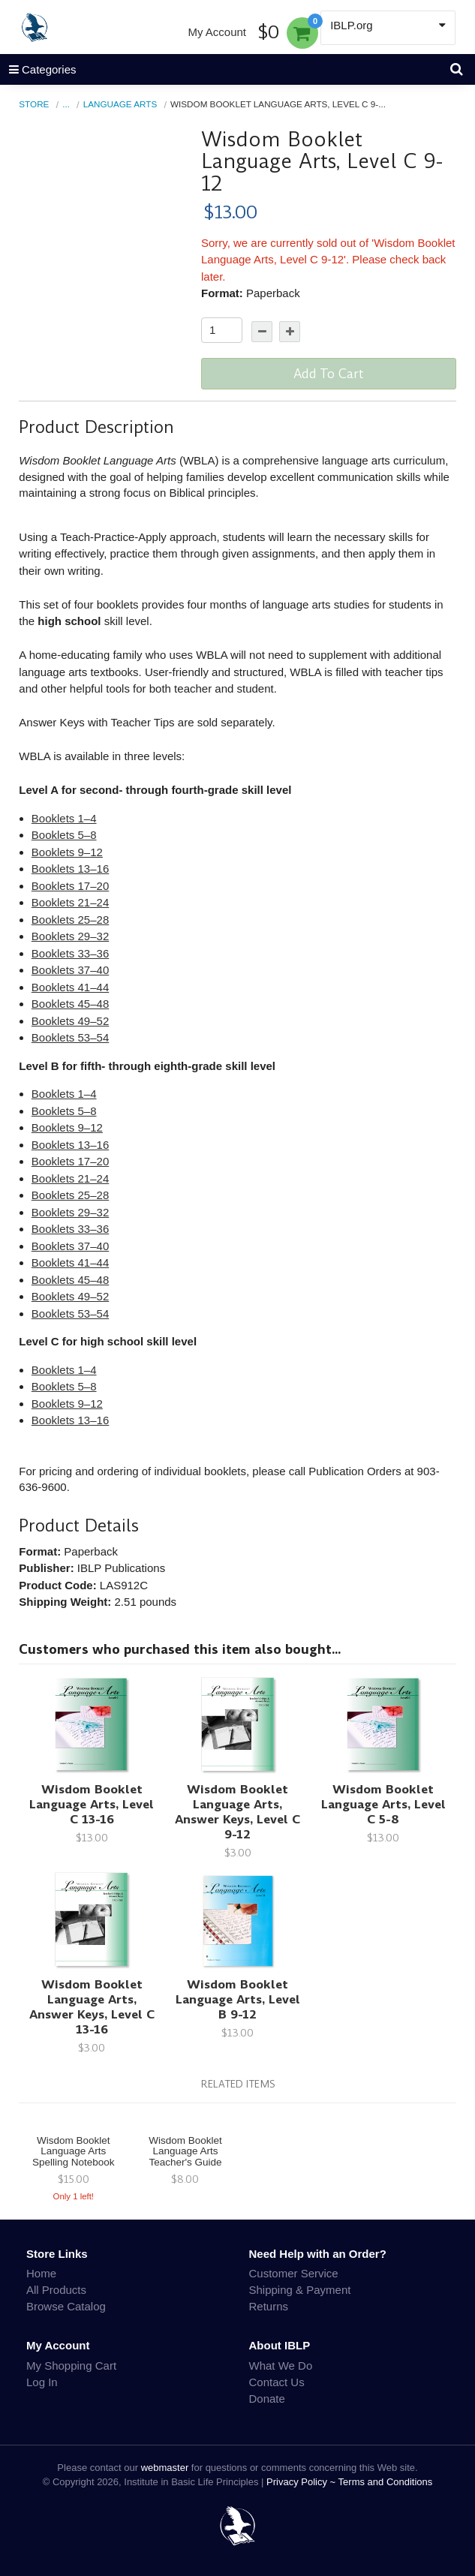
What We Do (281, 2365)
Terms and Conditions (385, 2481)
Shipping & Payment (300, 2289)
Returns (269, 2306)
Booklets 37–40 (70, 969)
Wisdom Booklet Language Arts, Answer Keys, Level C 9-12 (237, 1812)
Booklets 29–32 (70, 936)
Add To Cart (328, 374)
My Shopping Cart (71, 2365)
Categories (38, 69)
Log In (42, 2382)
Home (41, 2273)
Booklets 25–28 (70, 919)
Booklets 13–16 (70, 868)
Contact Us (277, 2382)
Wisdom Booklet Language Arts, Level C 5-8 (383, 1804)
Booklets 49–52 (70, 1020)
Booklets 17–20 (70, 885)
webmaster (165, 2467)
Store (34, 104)
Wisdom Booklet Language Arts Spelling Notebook (73, 2152)
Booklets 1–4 (64, 818)
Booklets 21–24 (70, 902)
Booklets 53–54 (70, 1037)
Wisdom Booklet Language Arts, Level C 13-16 (91, 1804)
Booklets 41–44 (70, 987)
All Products (56, 2289)
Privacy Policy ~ (302, 2481)
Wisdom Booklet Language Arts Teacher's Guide (185, 2152)
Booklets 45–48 (70, 1003)
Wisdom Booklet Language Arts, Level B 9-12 (238, 1999)
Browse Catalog (66, 2306)
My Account (217, 32)
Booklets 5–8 (64, 834)
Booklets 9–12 (67, 852)
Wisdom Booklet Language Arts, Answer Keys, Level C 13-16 (92, 2007)
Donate (267, 2398)
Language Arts (120, 104)
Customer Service (293, 2273)
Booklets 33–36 (70, 953)
